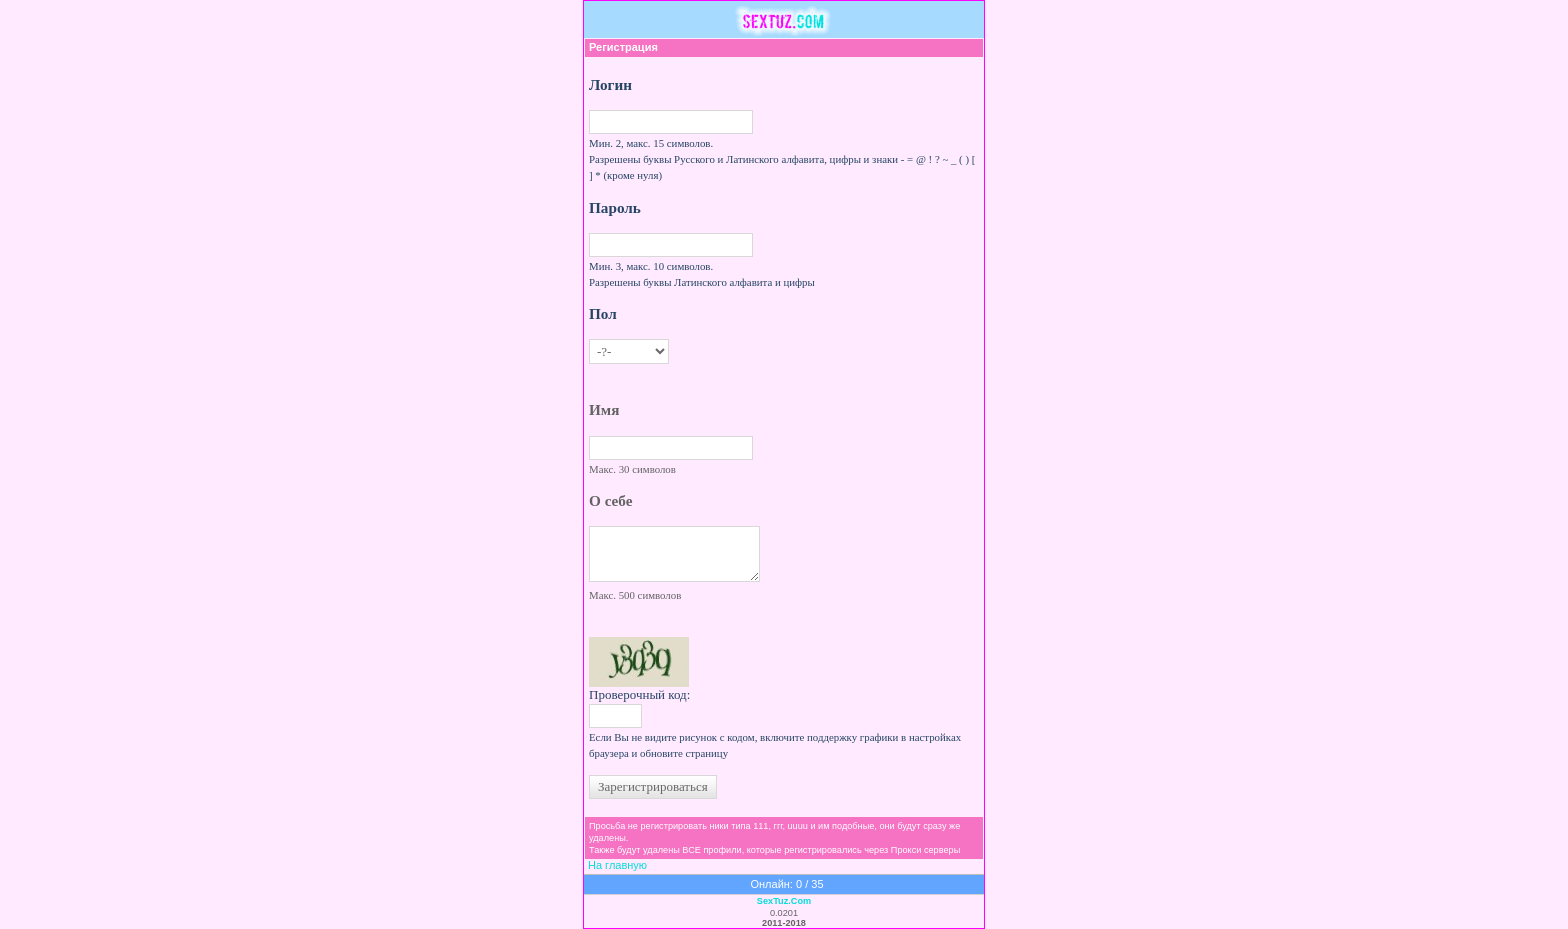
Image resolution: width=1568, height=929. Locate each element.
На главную (617, 865)
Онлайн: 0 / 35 (786, 884)
